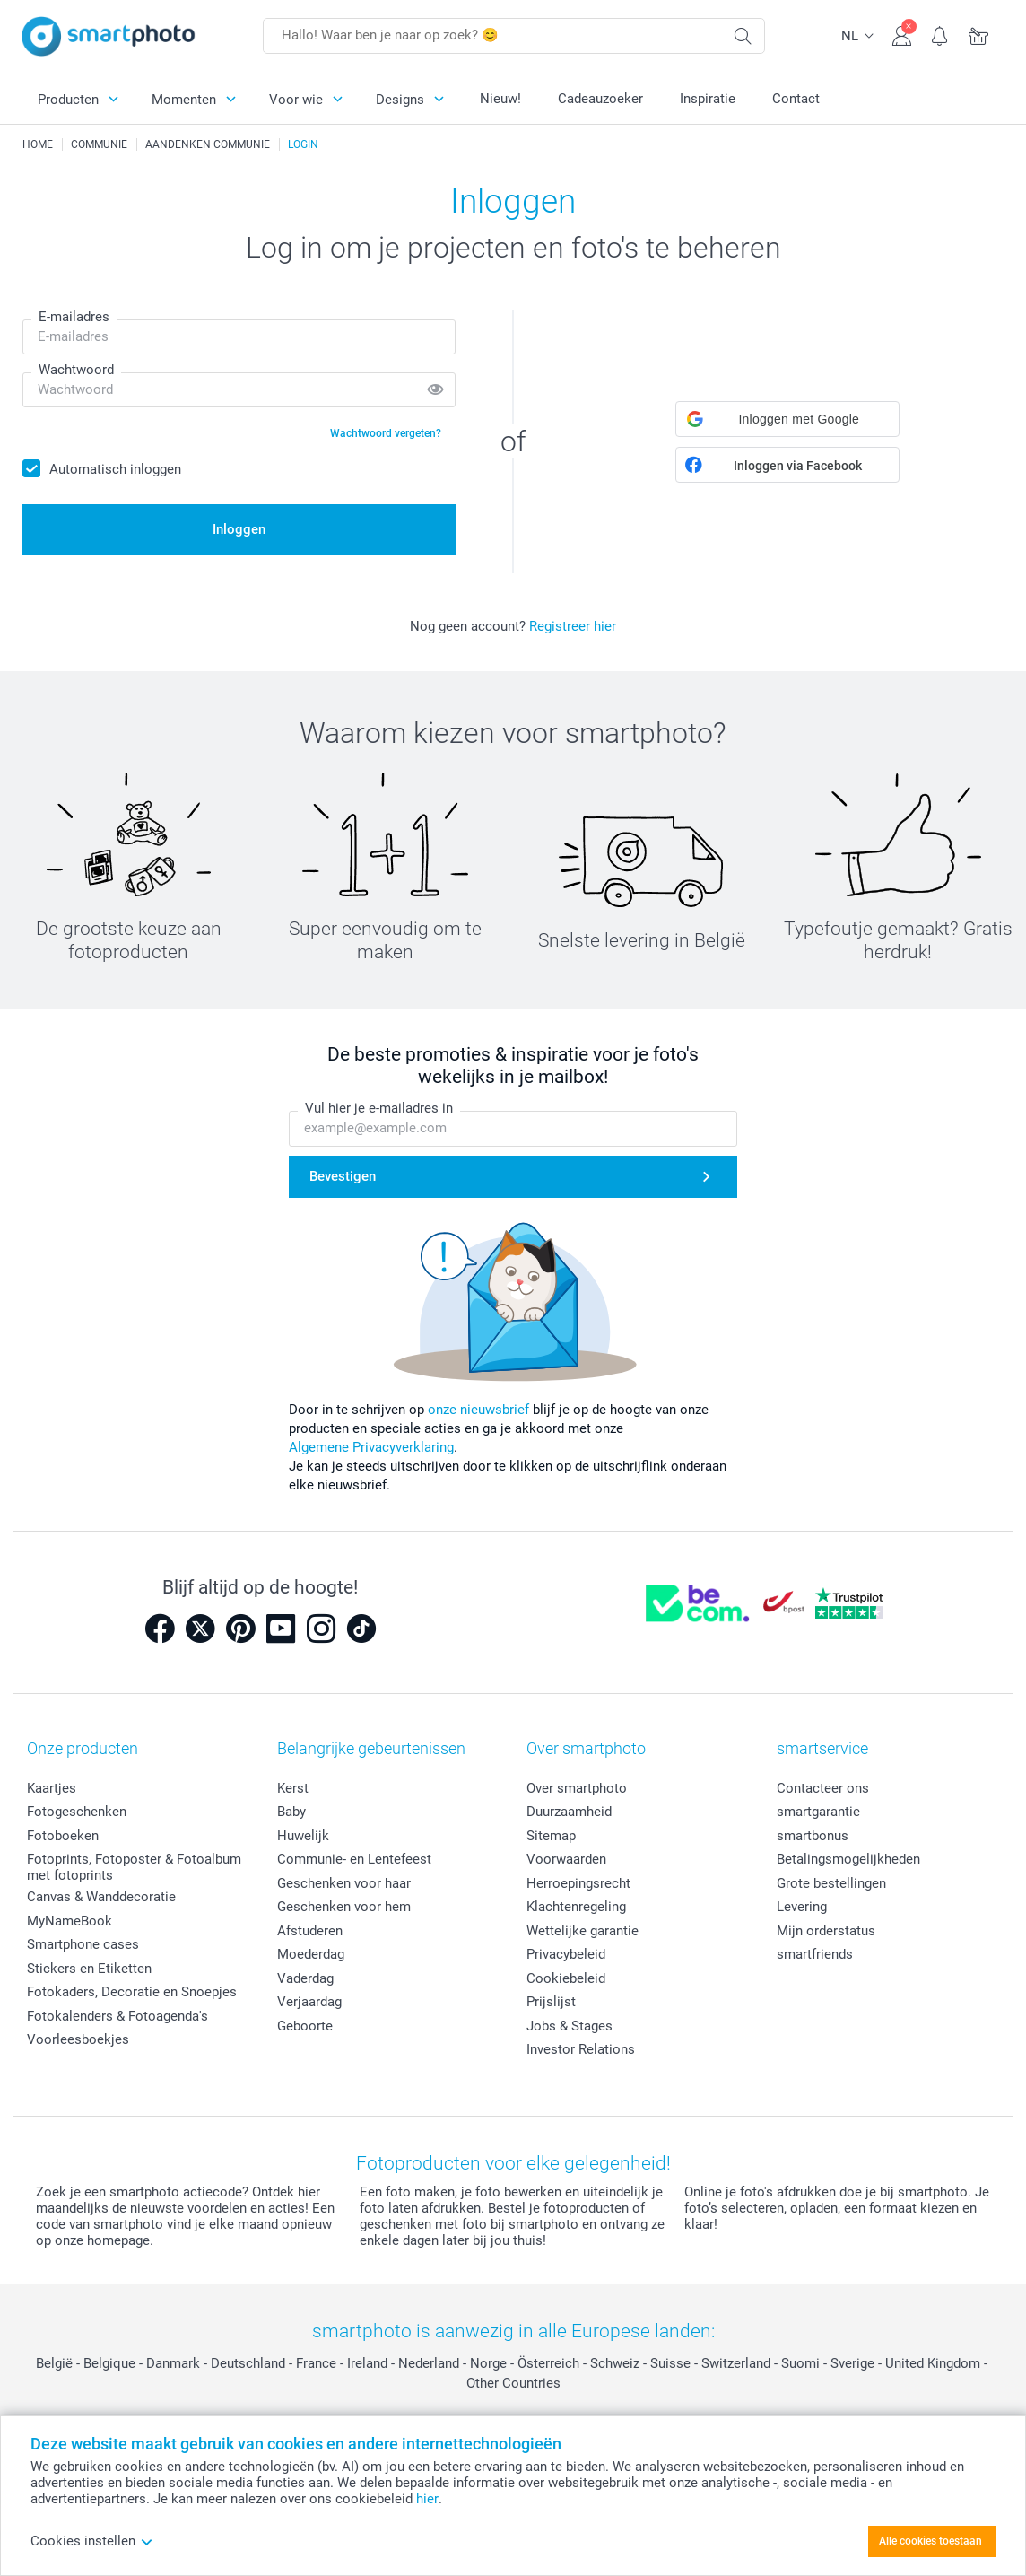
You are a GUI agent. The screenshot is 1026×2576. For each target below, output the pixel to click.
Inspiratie (707, 99)
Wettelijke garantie (582, 1931)
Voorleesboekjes (78, 2039)
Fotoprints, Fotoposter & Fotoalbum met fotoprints (134, 1867)
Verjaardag (309, 2002)
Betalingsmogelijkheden (848, 1859)
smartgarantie (818, 1811)
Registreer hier (572, 626)
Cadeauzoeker (600, 99)
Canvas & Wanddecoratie (101, 1897)
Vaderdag (305, 1978)
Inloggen (239, 529)
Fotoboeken (63, 1836)
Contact (796, 99)
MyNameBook (69, 1921)
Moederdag (310, 1954)
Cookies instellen (91, 2541)
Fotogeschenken (76, 1811)
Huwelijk (303, 1836)
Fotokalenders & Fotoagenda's (117, 2016)
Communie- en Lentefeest (354, 1859)
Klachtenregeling (576, 1907)
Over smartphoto (576, 1788)
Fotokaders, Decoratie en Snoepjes (132, 1992)
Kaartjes (51, 1788)
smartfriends (815, 1954)
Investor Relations (580, 2049)
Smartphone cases (83, 1944)
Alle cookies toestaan (930, 2541)
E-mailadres (74, 317)
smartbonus (812, 1836)
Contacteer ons (823, 1788)
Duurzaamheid (569, 1811)
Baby (291, 1811)
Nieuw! (500, 99)
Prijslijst (551, 2002)
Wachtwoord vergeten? (385, 433)
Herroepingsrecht (578, 1883)
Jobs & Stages (569, 2026)
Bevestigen (342, 1176)
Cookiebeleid (565, 1978)
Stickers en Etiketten (89, 1968)
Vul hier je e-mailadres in (379, 1109)
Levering (802, 1907)
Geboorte (305, 2026)
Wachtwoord (76, 370)
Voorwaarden (566, 1859)
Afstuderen (310, 1931)
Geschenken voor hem (344, 1907)
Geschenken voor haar (344, 1883)
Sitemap (551, 1836)
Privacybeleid (565, 1954)
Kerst (293, 1788)
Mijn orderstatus (826, 1931)
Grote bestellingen (831, 1883)
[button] (787, 419)
